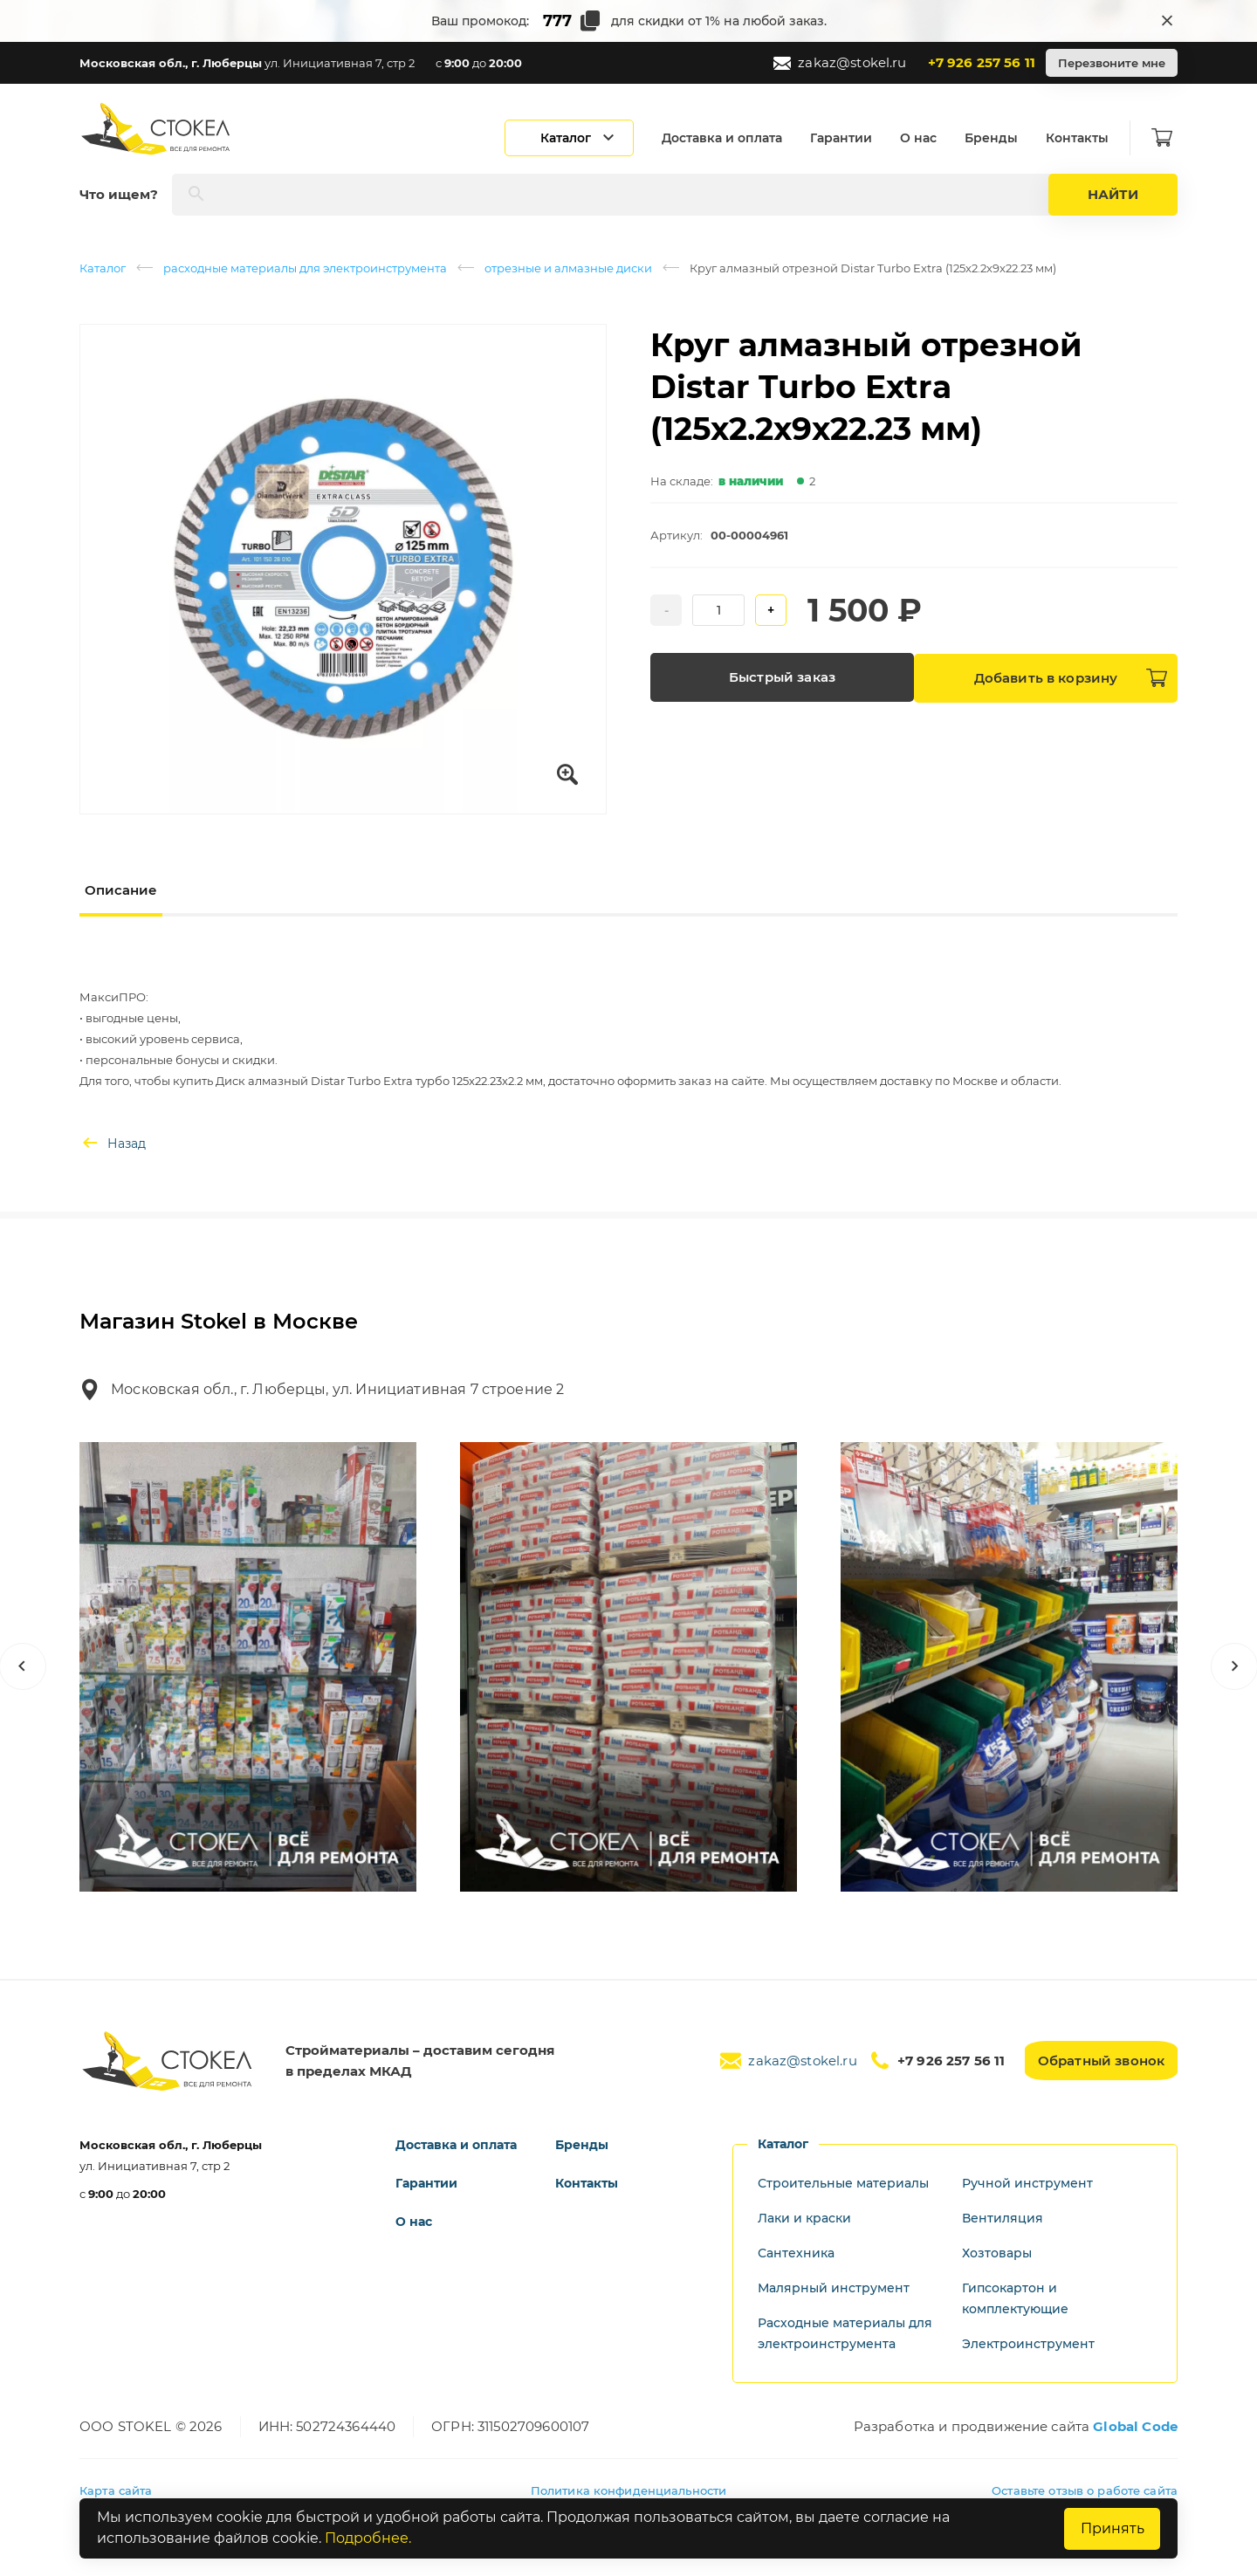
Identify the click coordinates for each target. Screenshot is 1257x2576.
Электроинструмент (1028, 2344)
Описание (121, 890)
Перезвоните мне (1111, 63)
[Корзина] (1167, 137)
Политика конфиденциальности (629, 2490)
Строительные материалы (843, 2183)
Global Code (1135, 2426)
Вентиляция (1002, 2218)
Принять (1111, 2528)
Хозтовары (997, 2253)
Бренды (996, 138)
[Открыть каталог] (574, 138)
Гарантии (846, 138)
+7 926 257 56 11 (981, 62)
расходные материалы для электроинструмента (305, 268)
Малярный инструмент (834, 2288)
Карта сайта (115, 2490)
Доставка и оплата (727, 138)
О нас (923, 138)
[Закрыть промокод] (1167, 20)
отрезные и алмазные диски (568, 268)
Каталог (102, 268)
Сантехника (796, 2253)
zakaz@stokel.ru (839, 63)
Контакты (1082, 138)
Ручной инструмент (1027, 2183)
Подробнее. (368, 2539)
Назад (112, 1143)
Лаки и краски (804, 2218)
